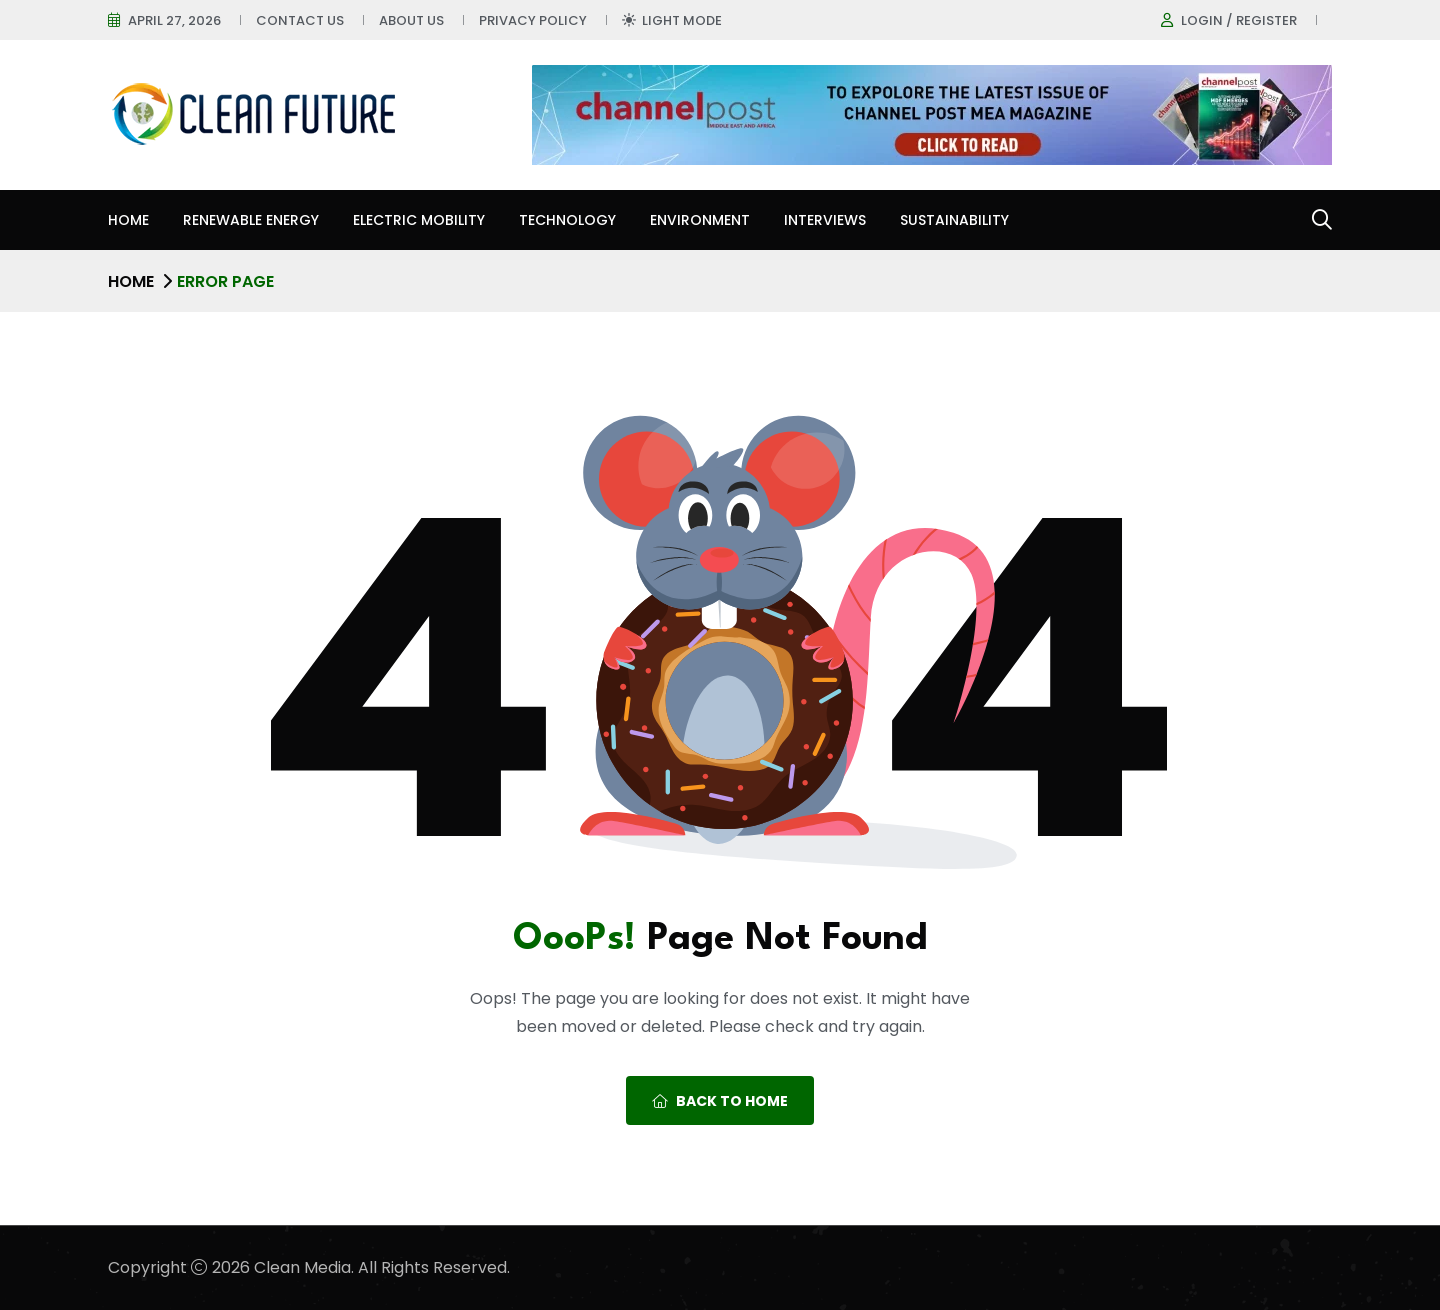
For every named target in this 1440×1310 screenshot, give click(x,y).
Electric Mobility (419, 220)
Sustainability (954, 220)
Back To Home (720, 1101)
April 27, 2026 (174, 20)
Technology (567, 220)
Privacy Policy (533, 20)
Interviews (825, 220)
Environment (700, 220)
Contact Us (300, 20)
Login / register (1239, 20)
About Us (411, 20)
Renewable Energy (251, 220)
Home (128, 220)
